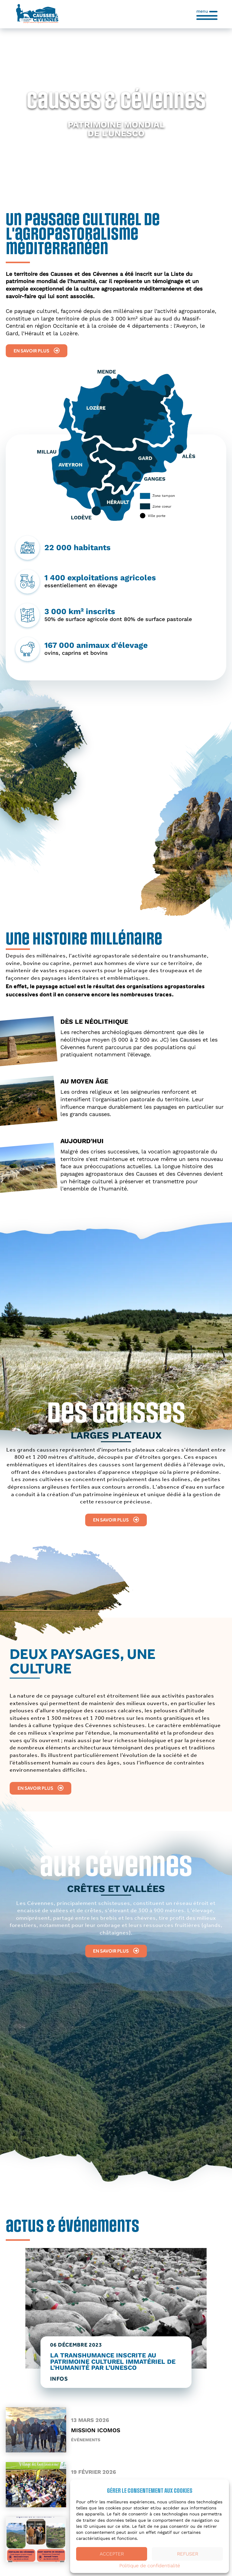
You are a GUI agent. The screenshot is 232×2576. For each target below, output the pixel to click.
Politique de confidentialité (149, 2565)
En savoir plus (37, 351)
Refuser (187, 2554)
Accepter (112, 2554)
